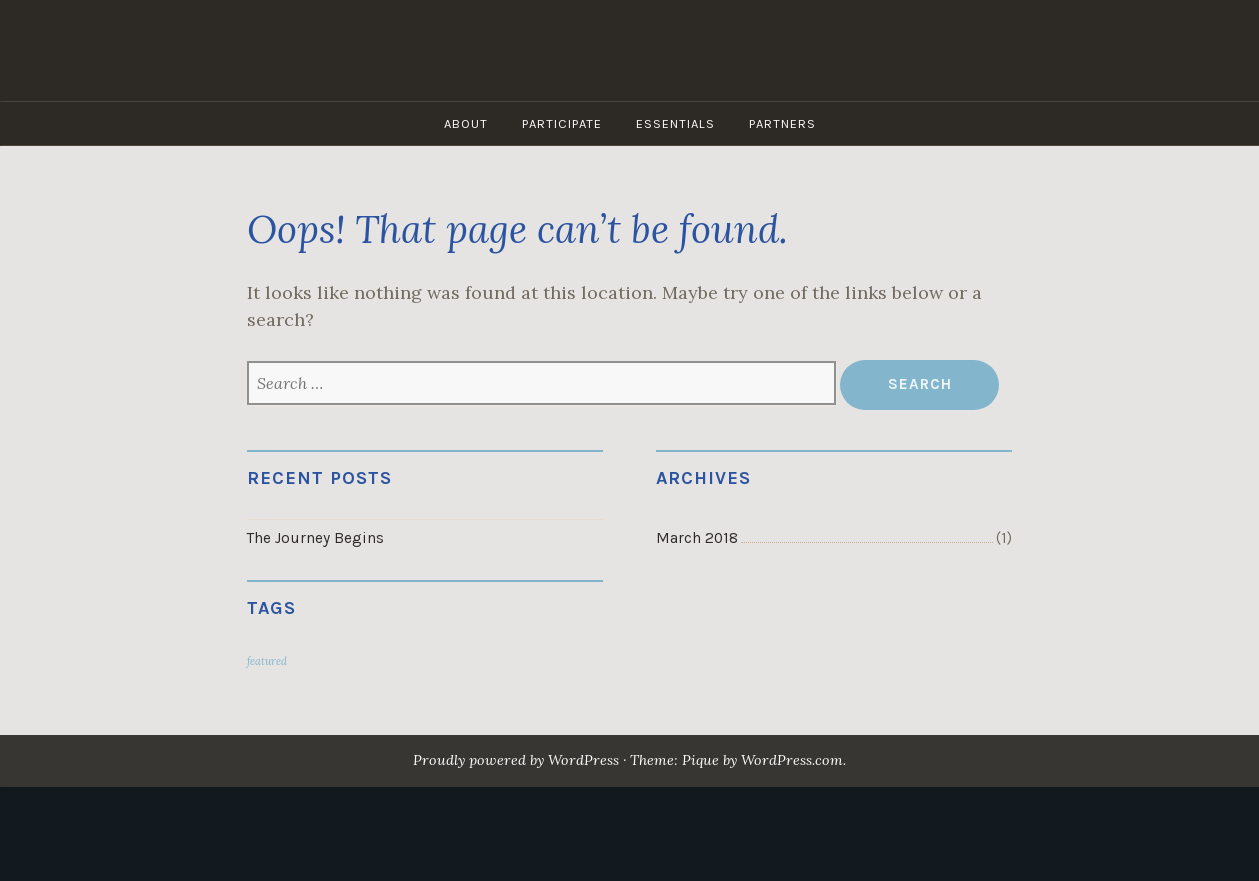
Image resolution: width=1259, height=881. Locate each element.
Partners (782, 123)
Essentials (675, 123)
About (466, 123)
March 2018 (697, 538)
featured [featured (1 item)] (267, 661)
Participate (562, 123)
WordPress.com (792, 760)
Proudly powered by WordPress (516, 760)
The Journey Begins (315, 538)
